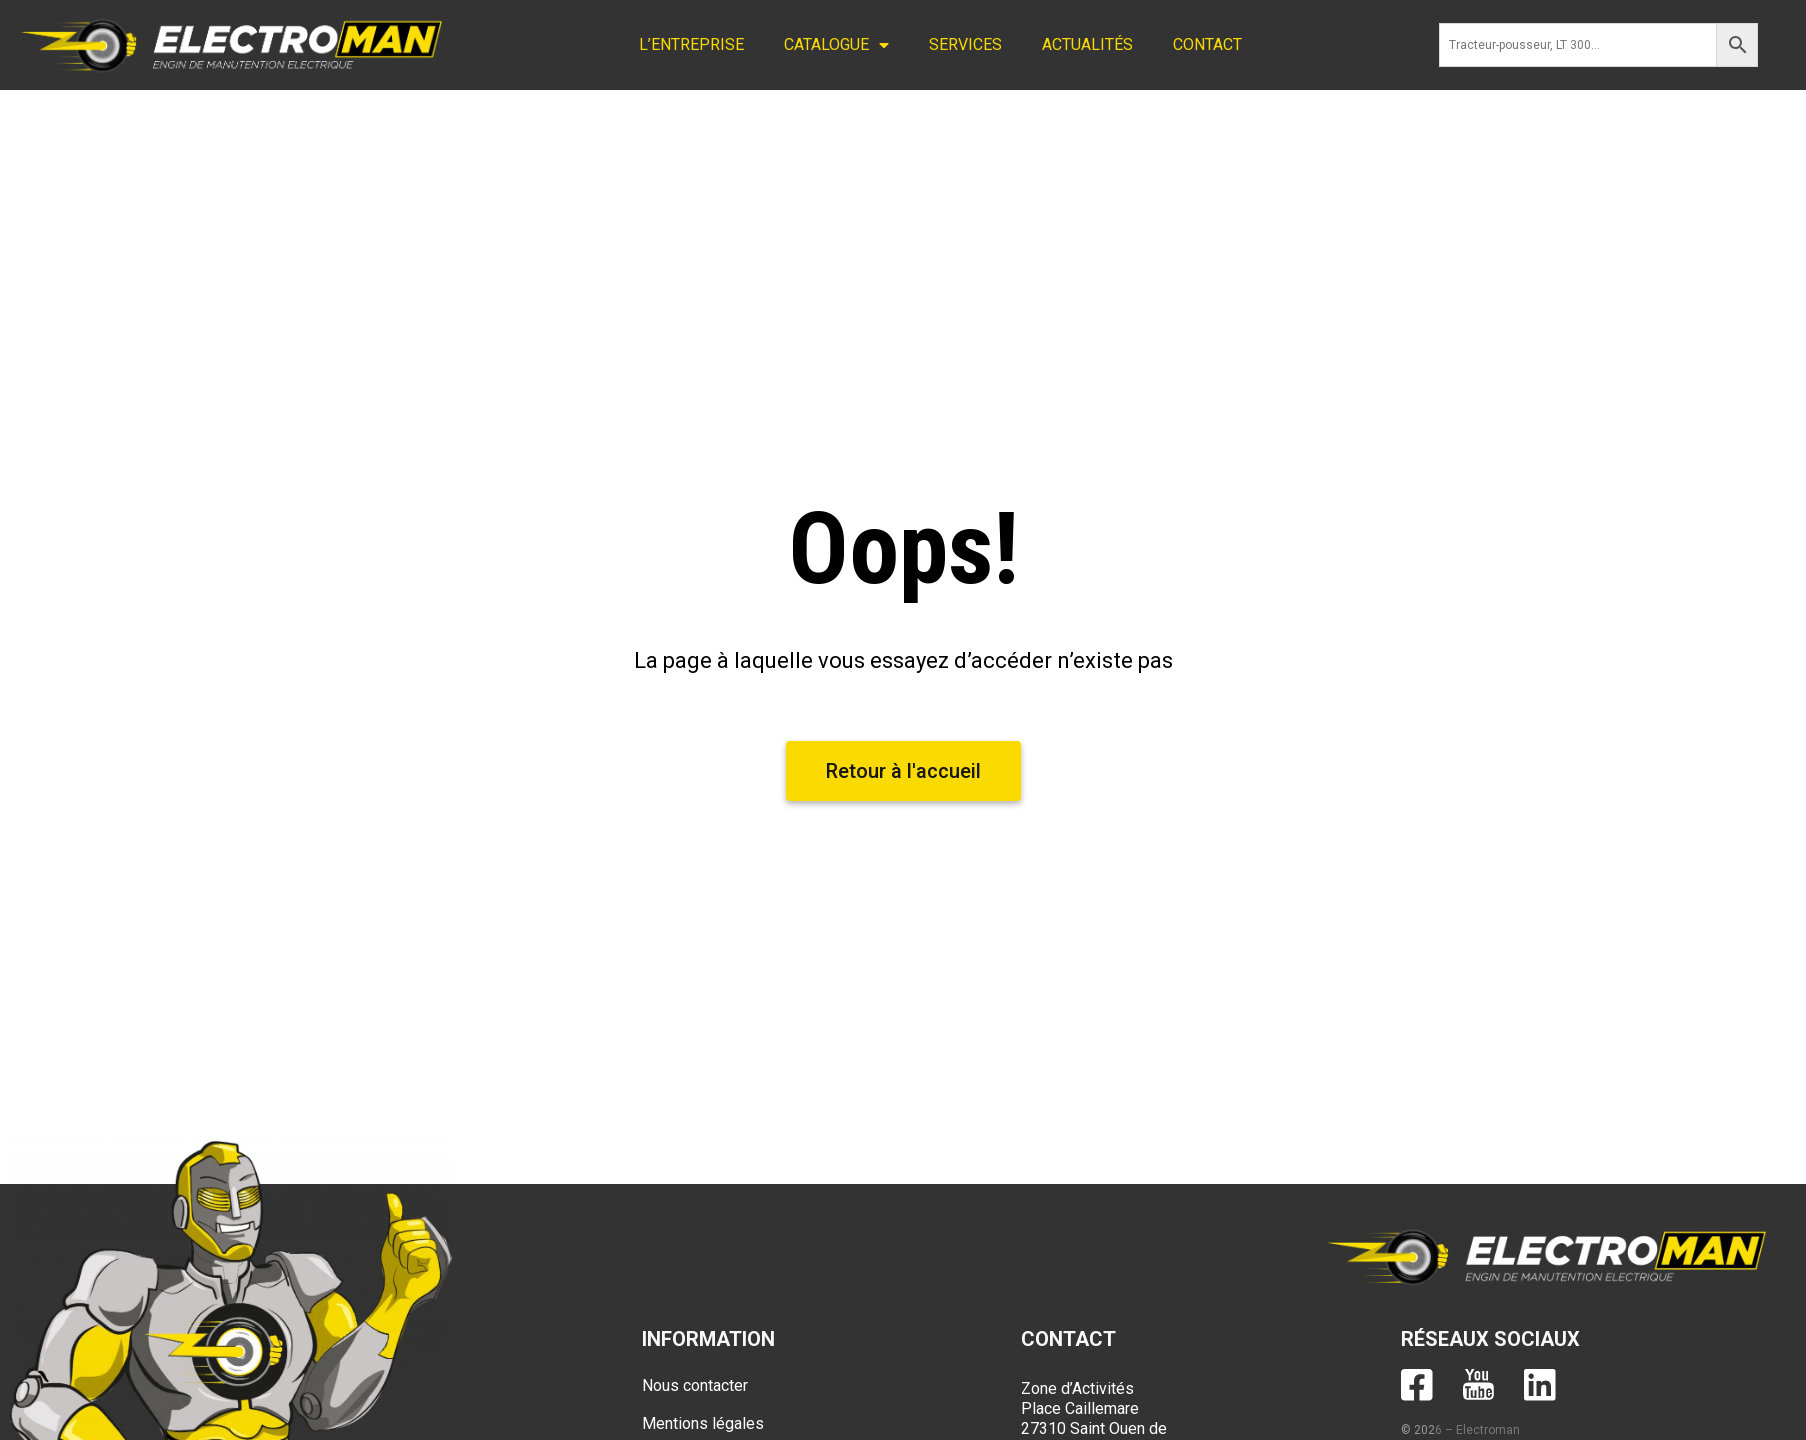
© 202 (1418, 1430)
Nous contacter (695, 1385)
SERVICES (965, 44)
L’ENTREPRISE (691, 44)
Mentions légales (703, 1423)
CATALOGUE (836, 45)
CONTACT (1207, 44)
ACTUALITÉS (1087, 44)
